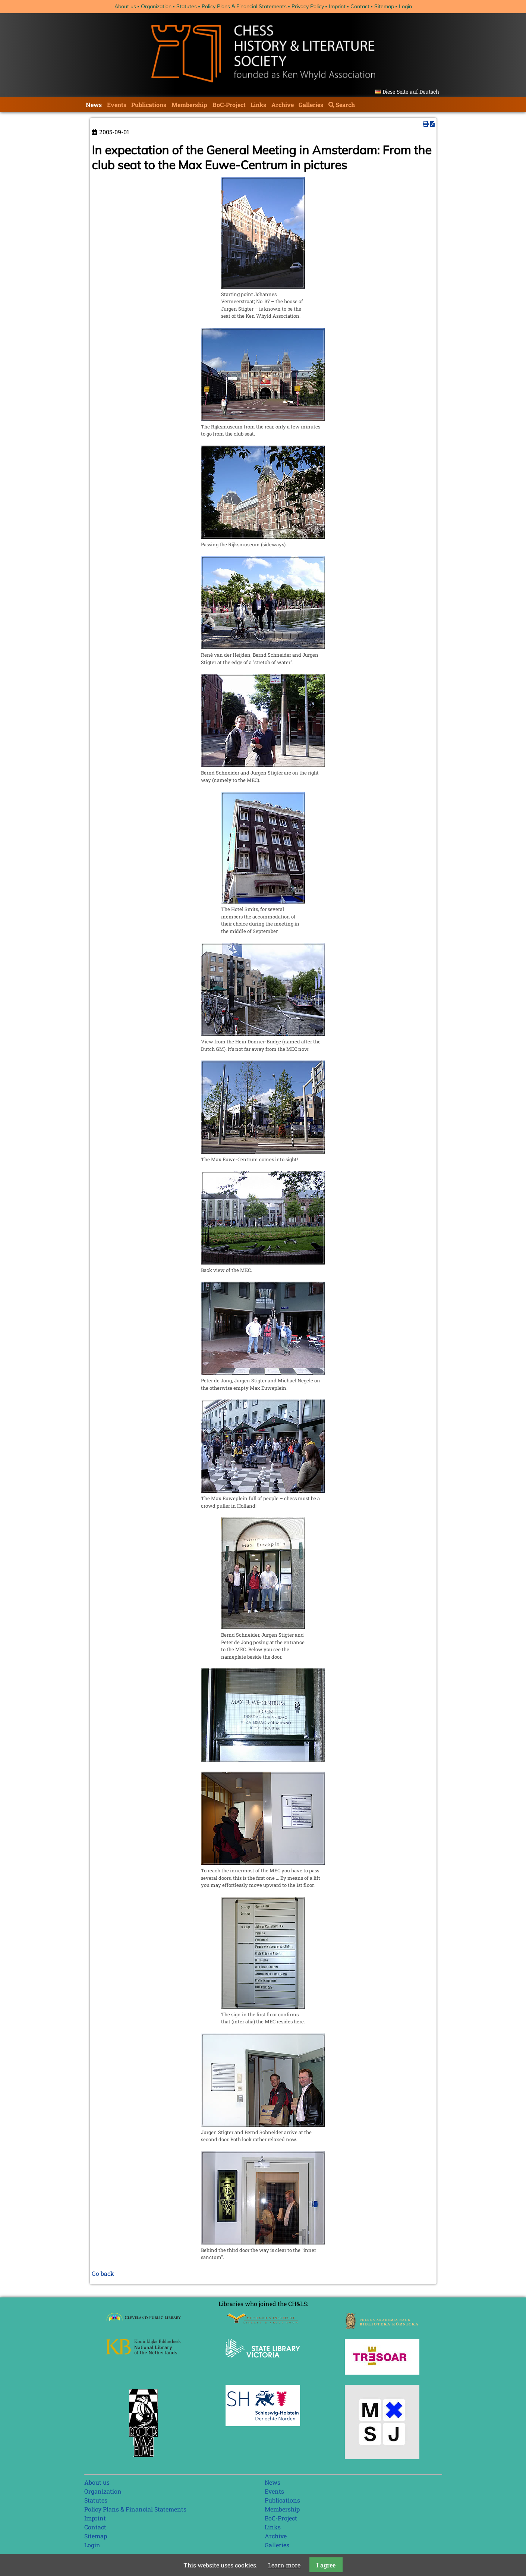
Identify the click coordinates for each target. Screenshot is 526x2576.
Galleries (311, 105)
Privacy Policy (308, 6)
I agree (326, 2565)
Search (345, 105)
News (94, 105)
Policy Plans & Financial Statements (244, 6)
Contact (359, 6)
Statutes (186, 6)
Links (258, 105)
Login (405, 6)
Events (116, 105)
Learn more (284, 2565)
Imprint (337, 6)
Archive (282, 105)
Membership (189, 105)
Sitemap (384, 6)
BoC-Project (229, 105)
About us (125, 6)
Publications (148, 105)
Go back (103, 2273)
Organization (156, 6)
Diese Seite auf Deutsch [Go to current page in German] (410, 91)
